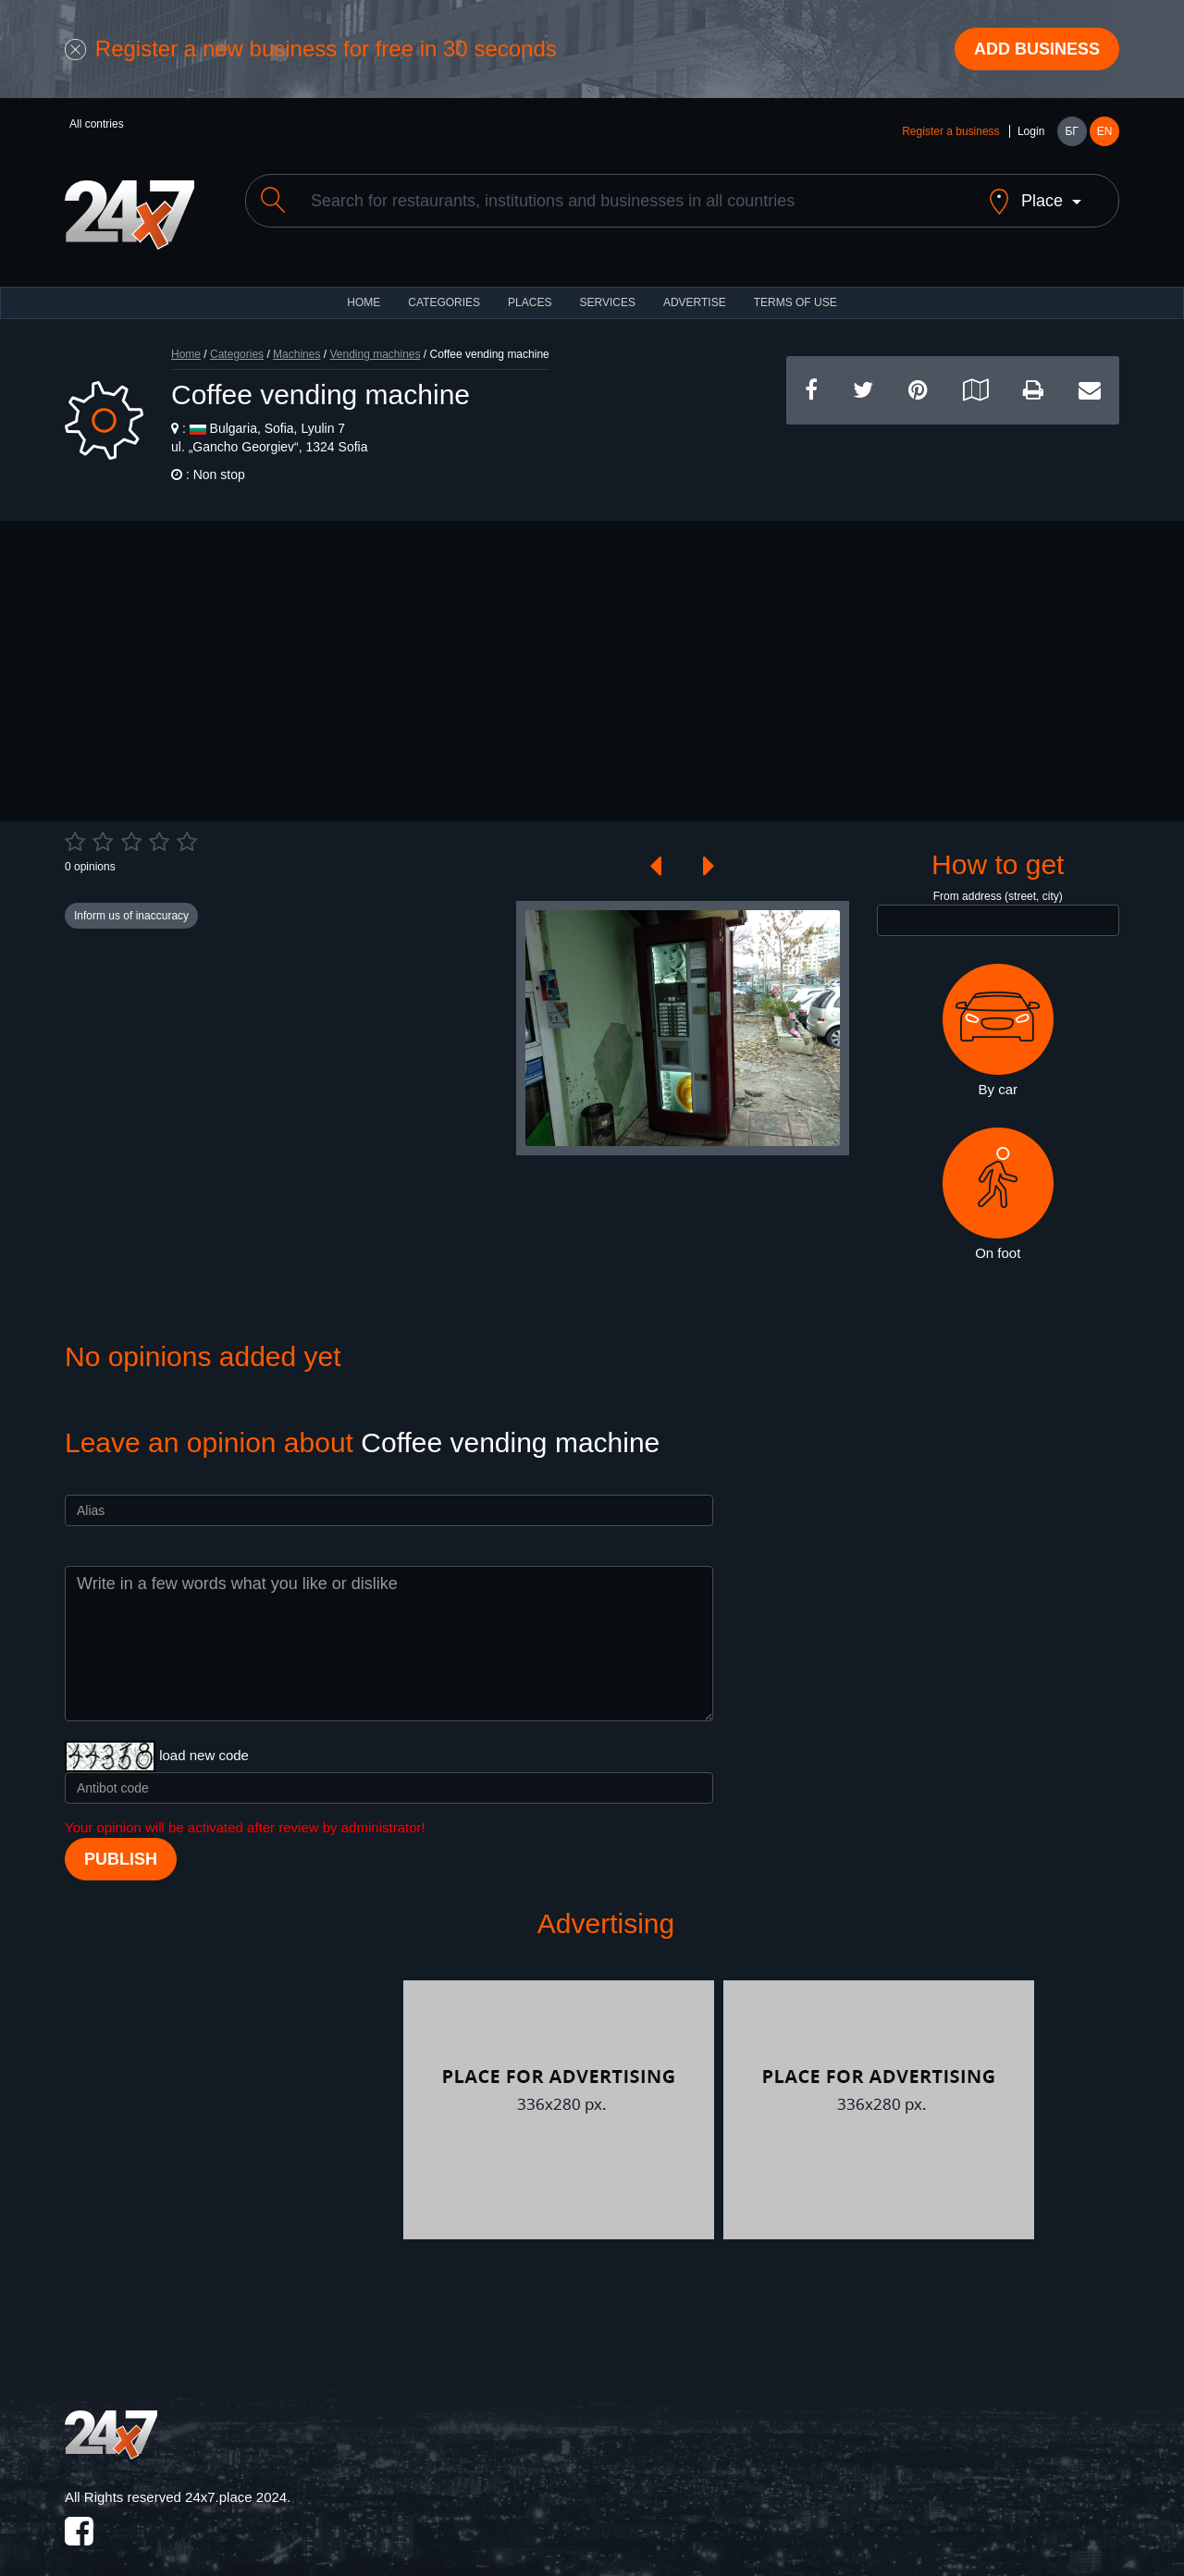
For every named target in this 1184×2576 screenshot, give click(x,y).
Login (1031, 131)
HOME (363, 286)
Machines (296, 338)
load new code (204, 1739)
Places (529, 286)
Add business (1037, 49)
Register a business (950, 131)
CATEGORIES (444, 286)
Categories (237, 338)
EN (1105, 131)
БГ (1071, 131)
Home (186, 338)
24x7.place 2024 (236, 2481)
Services (607, 286)
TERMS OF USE (795, 286)
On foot (998, 1177)
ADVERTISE (694, 286)
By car (998, 1014)
